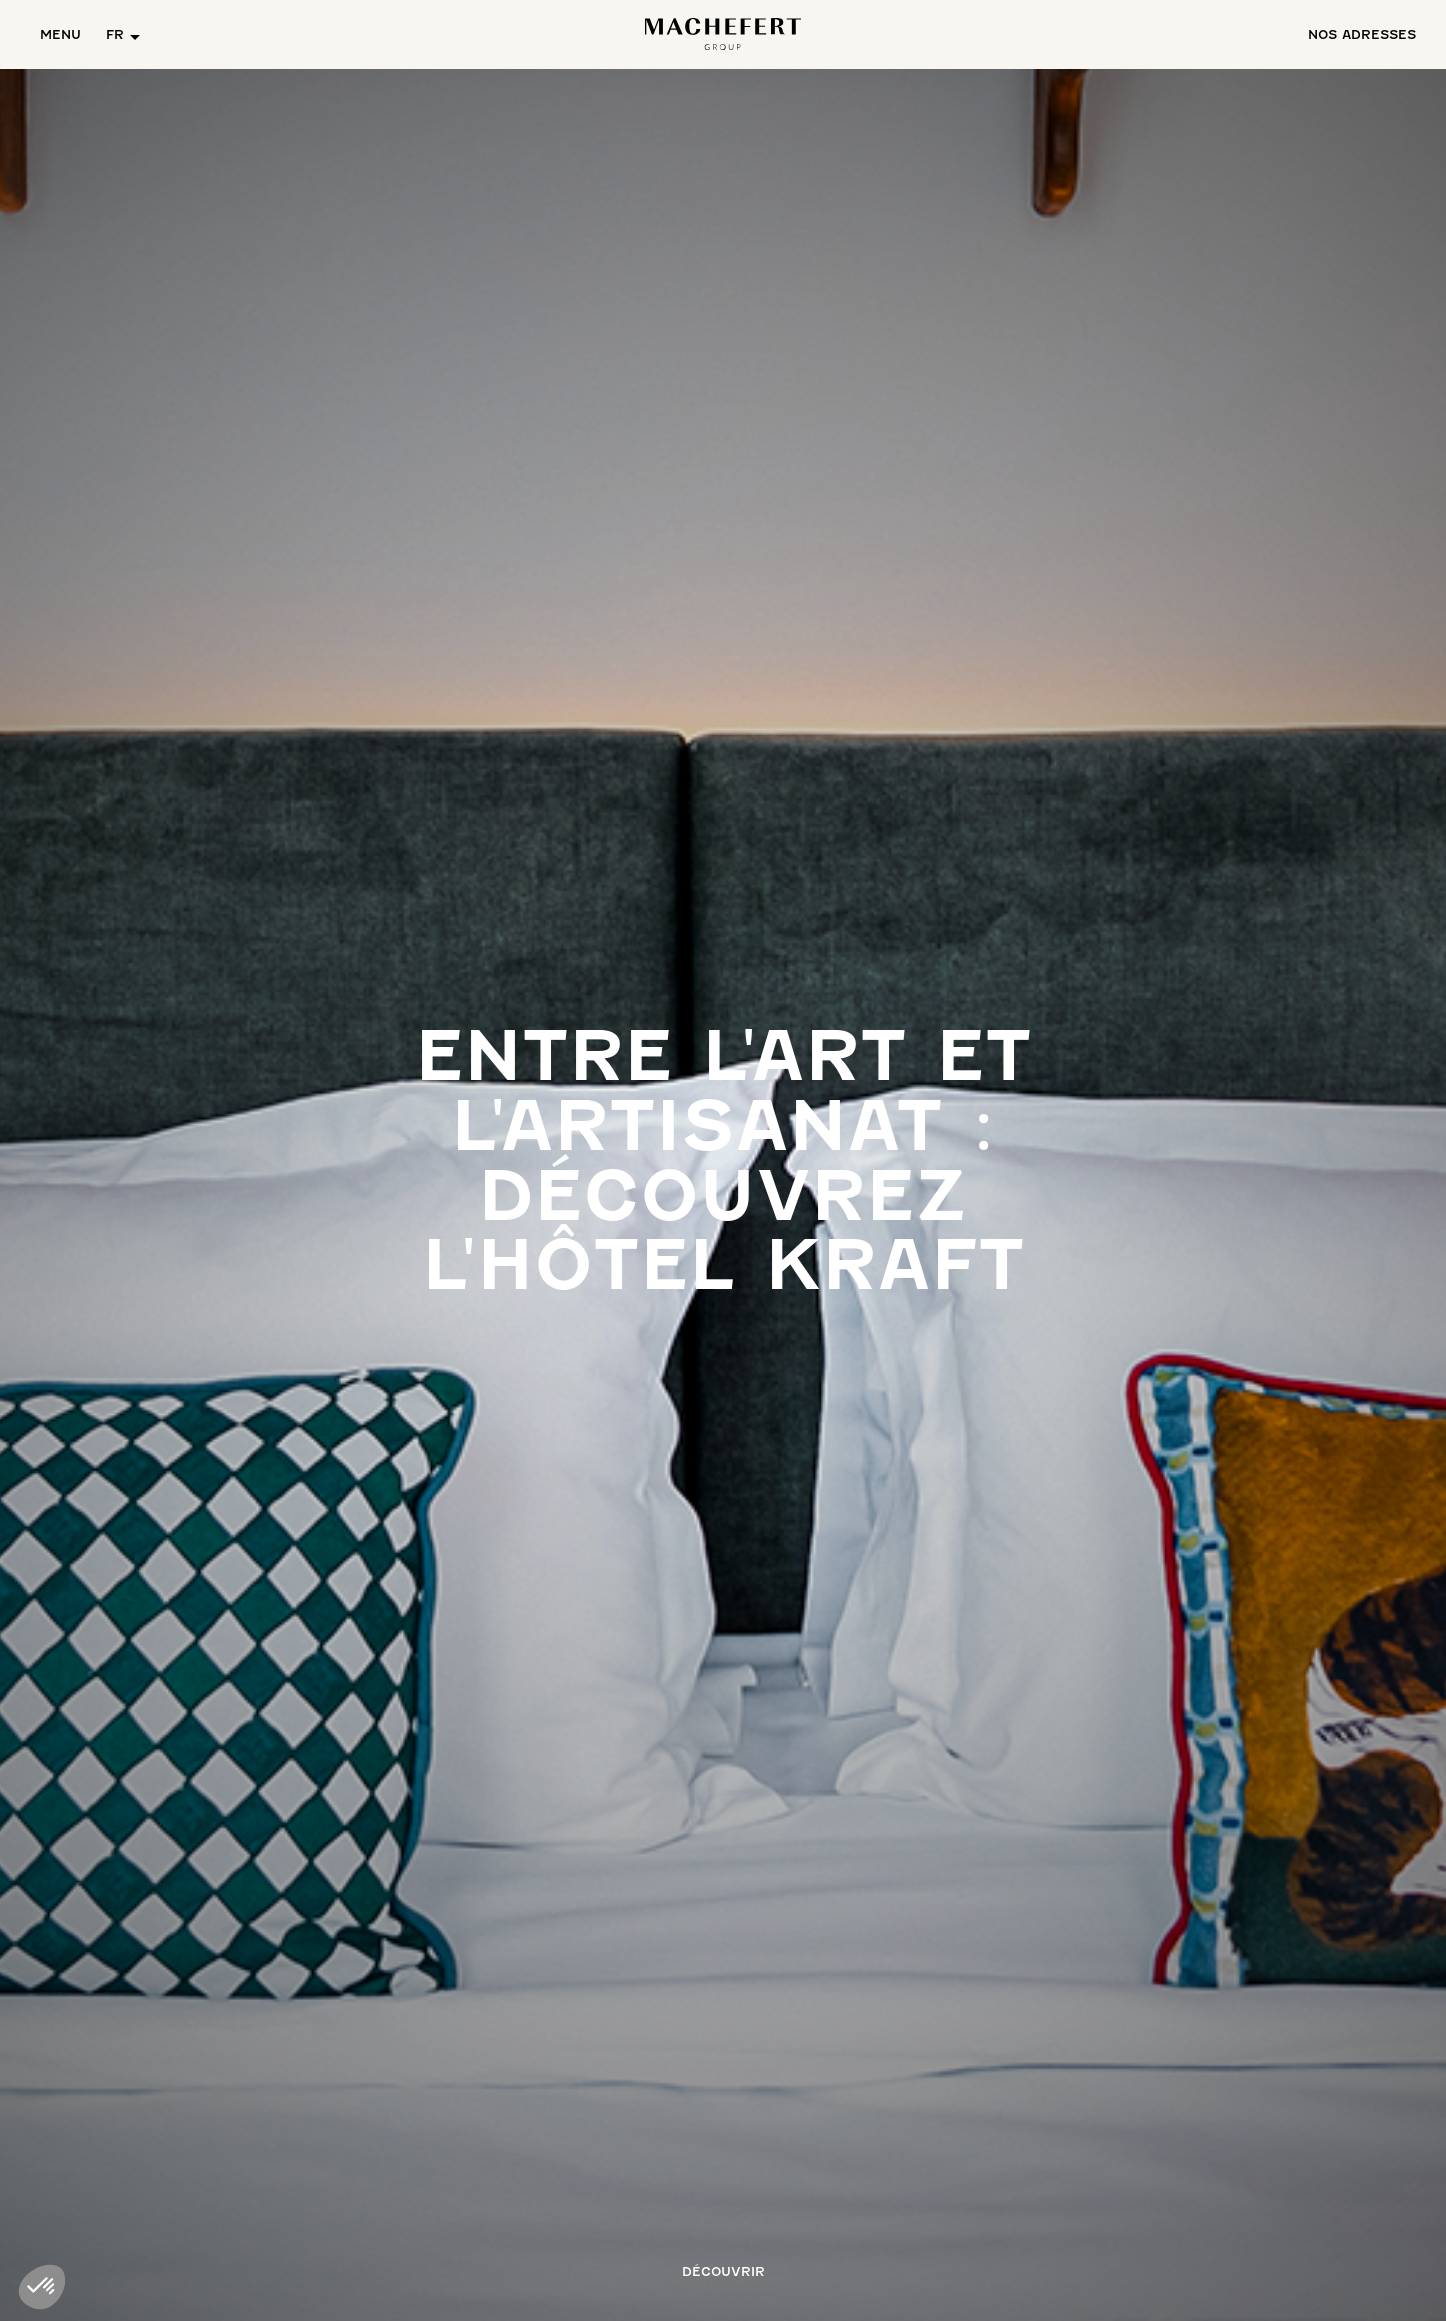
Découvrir (723, 2271)
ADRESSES (1362, 34)
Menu (60, 34)
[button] (123, 34)
